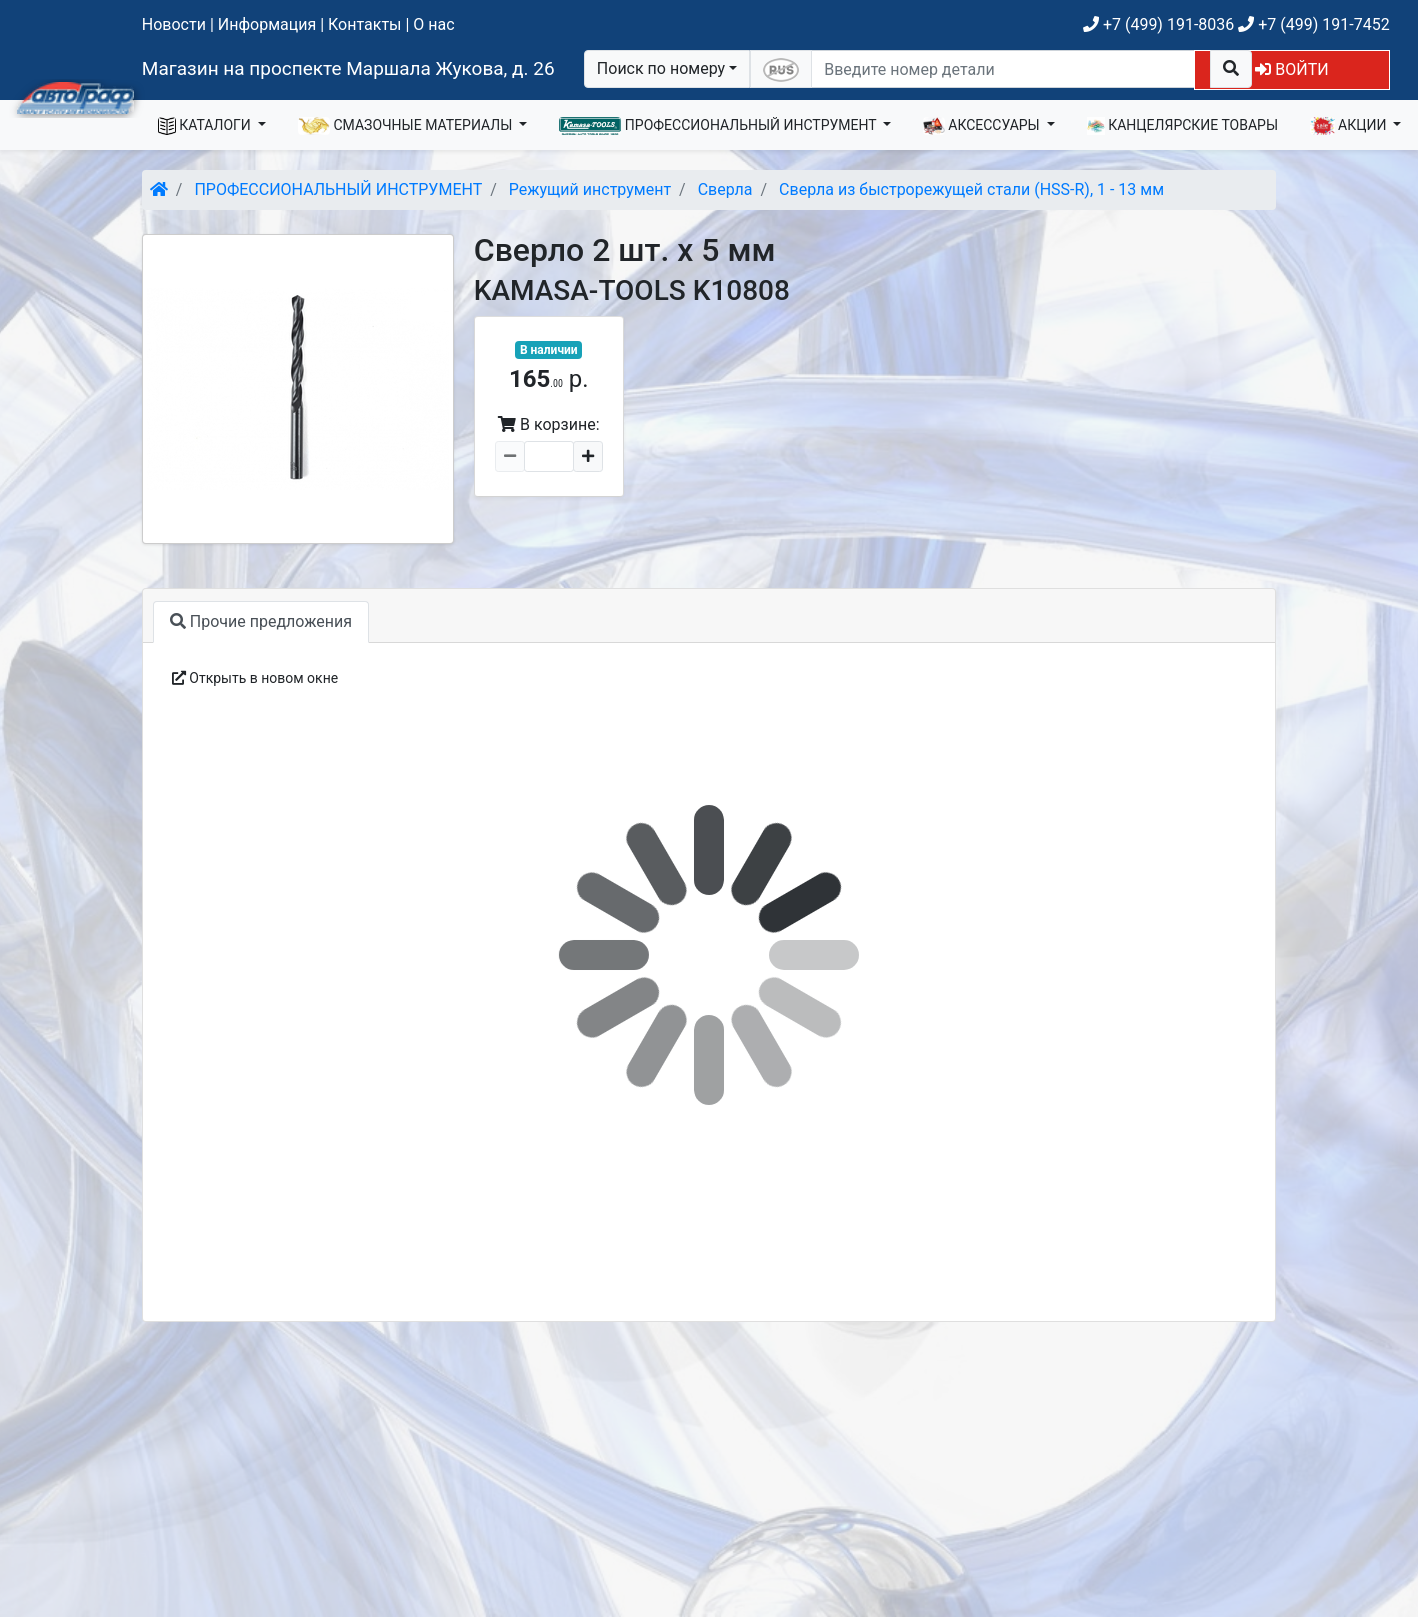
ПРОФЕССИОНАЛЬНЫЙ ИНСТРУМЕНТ (719, 126)
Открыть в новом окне (255, 678)
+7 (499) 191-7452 (1313, 24)
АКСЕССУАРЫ (983, 126)
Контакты (364, 24)
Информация (267, 24)
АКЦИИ (1350, 126)
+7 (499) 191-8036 (1158, 24)
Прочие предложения (261, 621)
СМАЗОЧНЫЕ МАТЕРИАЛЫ (407, 126)
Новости (174, 24)
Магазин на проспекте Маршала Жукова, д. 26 (348, 68)
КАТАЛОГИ (206, 126)
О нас (433, 24)
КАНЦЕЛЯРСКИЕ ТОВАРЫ (1182, 126)
